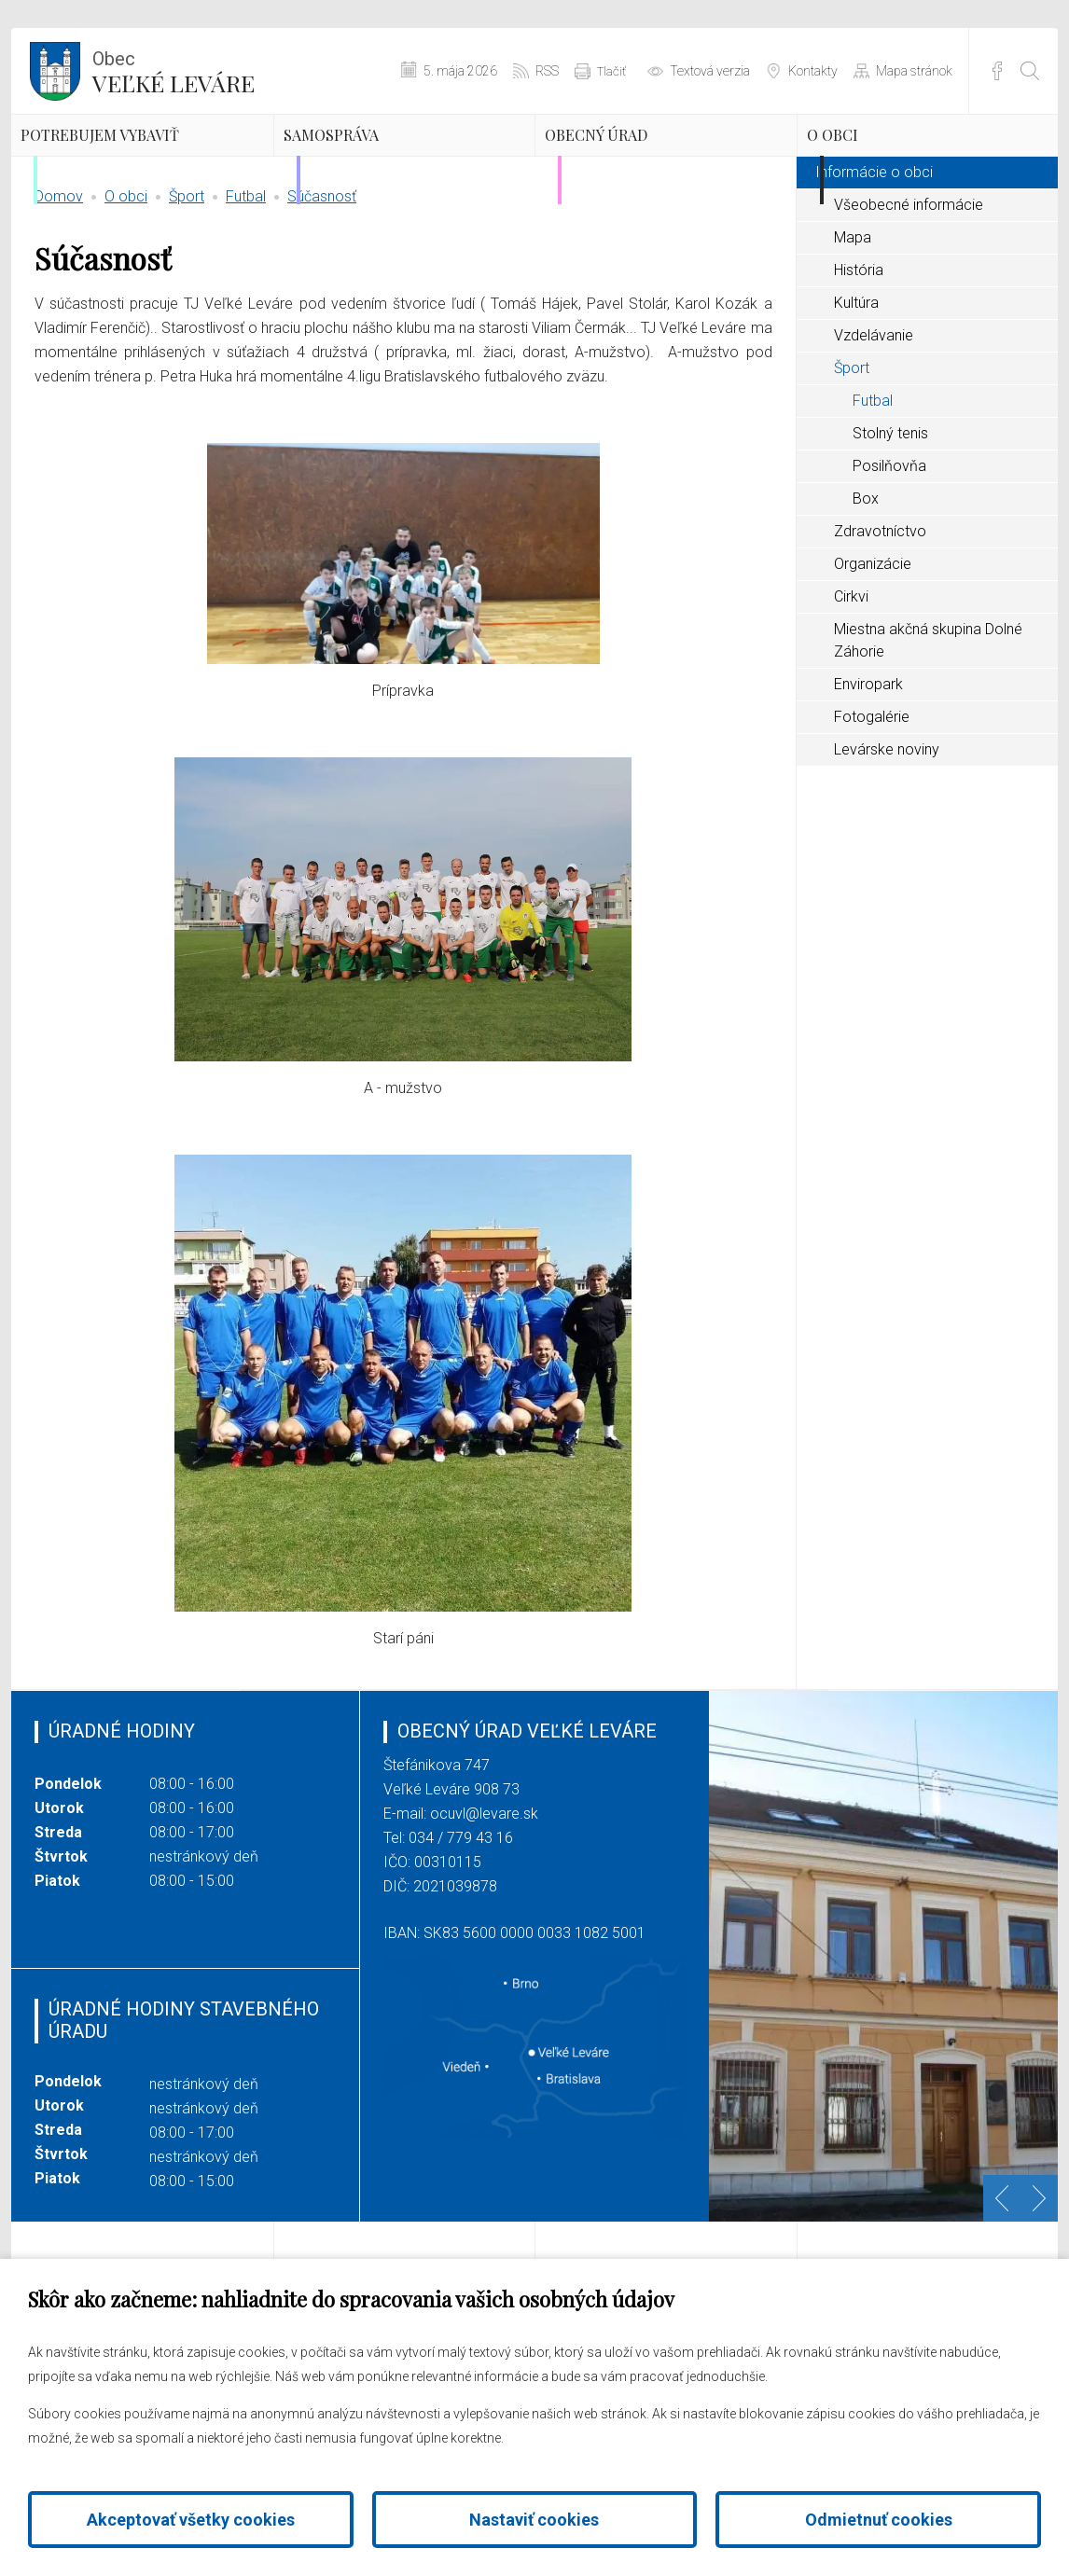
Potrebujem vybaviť (120, 179)
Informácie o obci (874, 260)
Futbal (246, 284)
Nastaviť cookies (534, 2519)
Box (866, 586)
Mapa (852, 325)
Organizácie (872, 651)
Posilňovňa (889, 553)
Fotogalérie (871, 804)
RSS (547, 70)
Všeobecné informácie (908, 292)
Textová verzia (710, 70)
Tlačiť (611, 71)
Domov (59, 284)
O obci (873, 163)
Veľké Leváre (173, 70)
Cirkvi (851, 684)
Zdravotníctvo (880, 619)
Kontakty (813, 70)
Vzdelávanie (873, 423)
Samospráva (384, 163)
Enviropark (868, 772)
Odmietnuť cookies (878, 2519)
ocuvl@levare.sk (484, 1901)
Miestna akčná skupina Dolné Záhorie (928, 728)
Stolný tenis (890, 521)
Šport (186, 284)
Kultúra (856, 390)
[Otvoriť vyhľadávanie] (1029, 71)
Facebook (997, 71)
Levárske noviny (886, 837)
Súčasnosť (321, 284)
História (858, 358)
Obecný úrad (651, 163)
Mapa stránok (914, 70)
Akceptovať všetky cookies (191, 2519)
